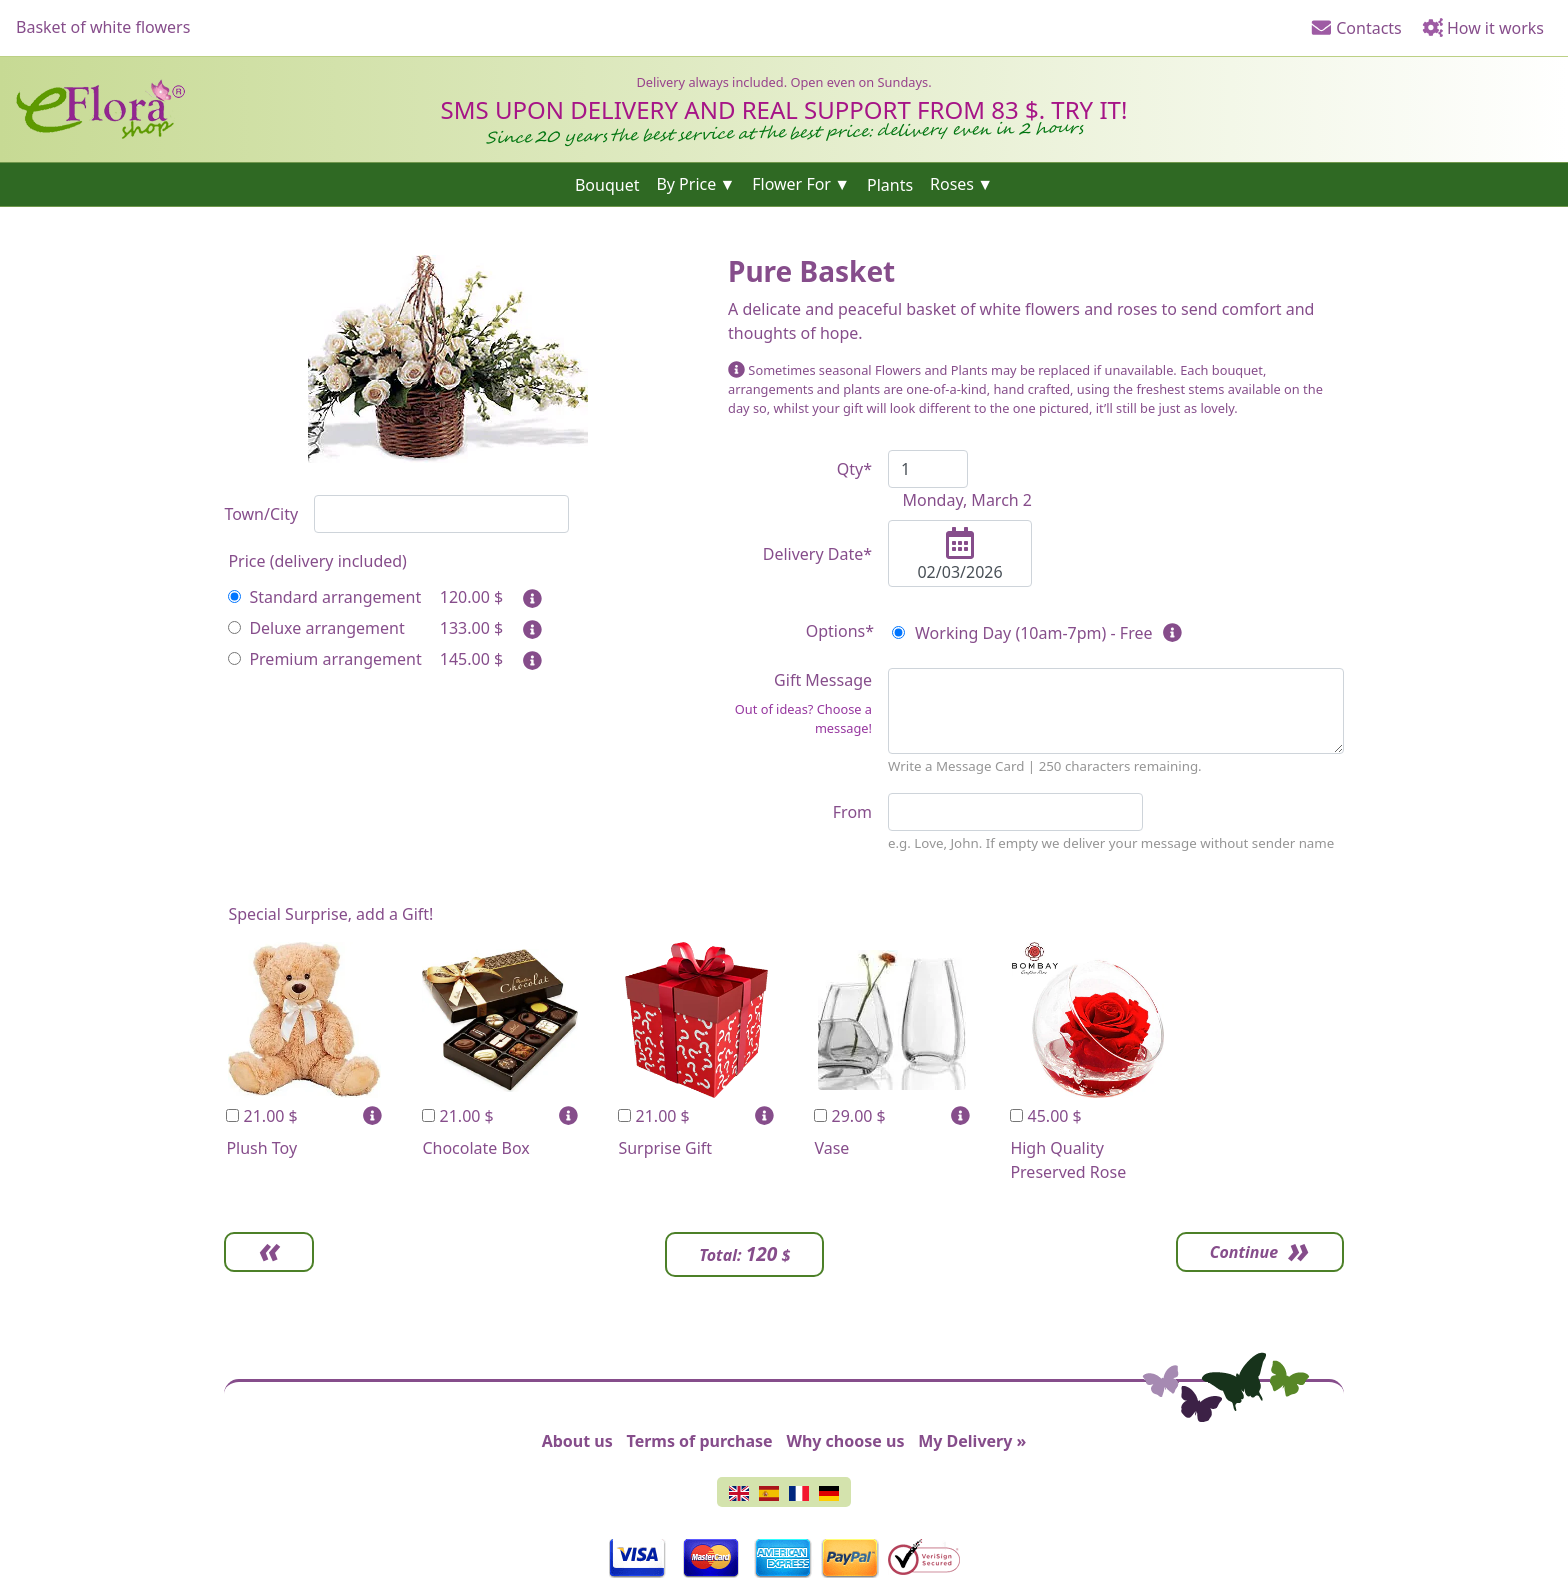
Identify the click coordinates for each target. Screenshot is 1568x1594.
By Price (686, 184)
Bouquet (607, 184)
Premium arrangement (324, 659)
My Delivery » (972, 1441)
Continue (1244, 1252)
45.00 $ (1045, 1116)
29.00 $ (849, 1116)
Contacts (1356, 28)
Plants (890, 184)
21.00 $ (261, 1116)
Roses (952, 184)
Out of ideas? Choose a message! (803, 718)
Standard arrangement (324, 597)
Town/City (261, 514)
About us (577, 1441)
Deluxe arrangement (316, 628)
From (852, 812)
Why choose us (845, 1441)
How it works (1483, 28)
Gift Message (800, 703)
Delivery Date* (817, 554)
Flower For (791, 184)
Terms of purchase (700, 1441)
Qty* (854, 469)
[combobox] (441, 514)
